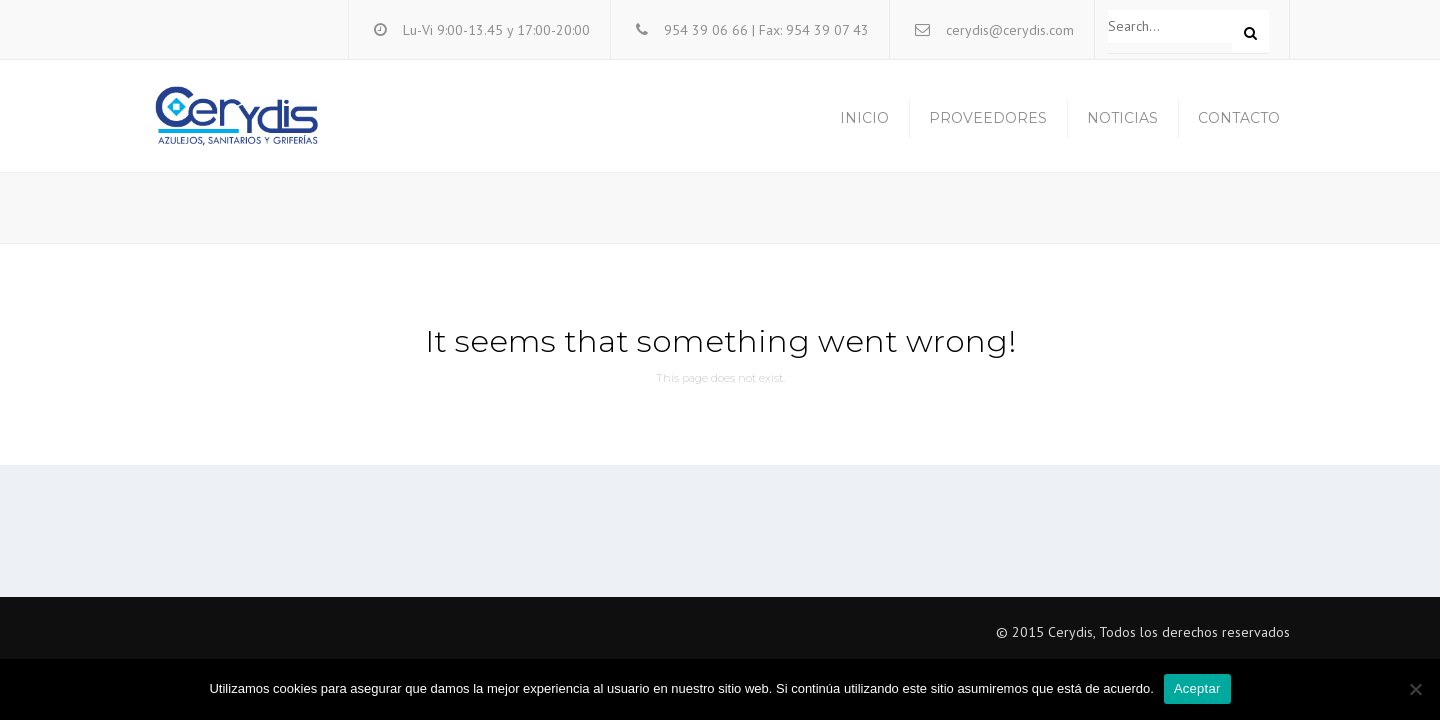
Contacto (1239, 118)
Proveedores (988, 118)
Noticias (1122, 118)
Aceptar (1197, 688)
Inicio (864, 118)
